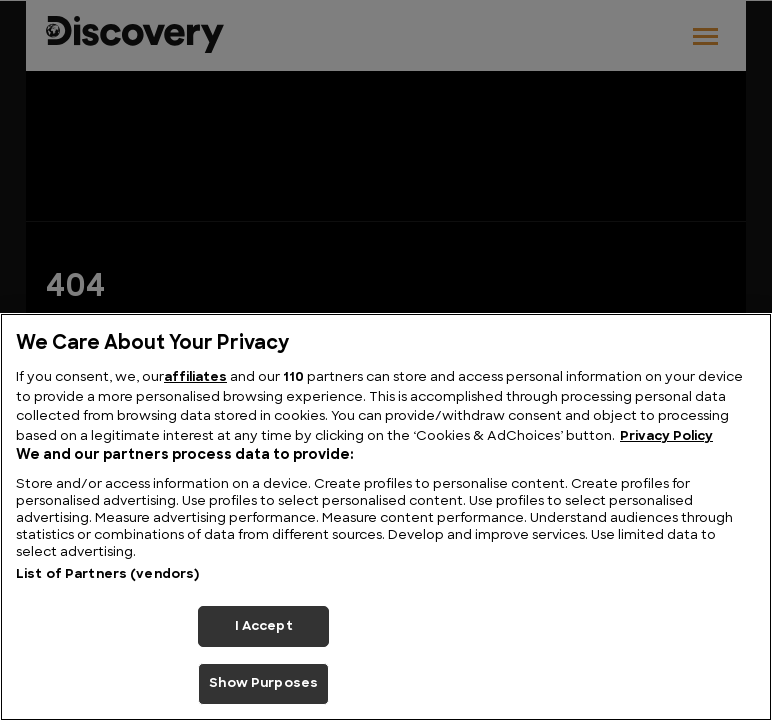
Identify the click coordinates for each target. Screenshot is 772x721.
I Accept (264, 626)
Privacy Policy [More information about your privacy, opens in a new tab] (666, 436)
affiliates (195, 377)
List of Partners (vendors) (107, 574)
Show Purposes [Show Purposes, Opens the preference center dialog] (263, 683)
